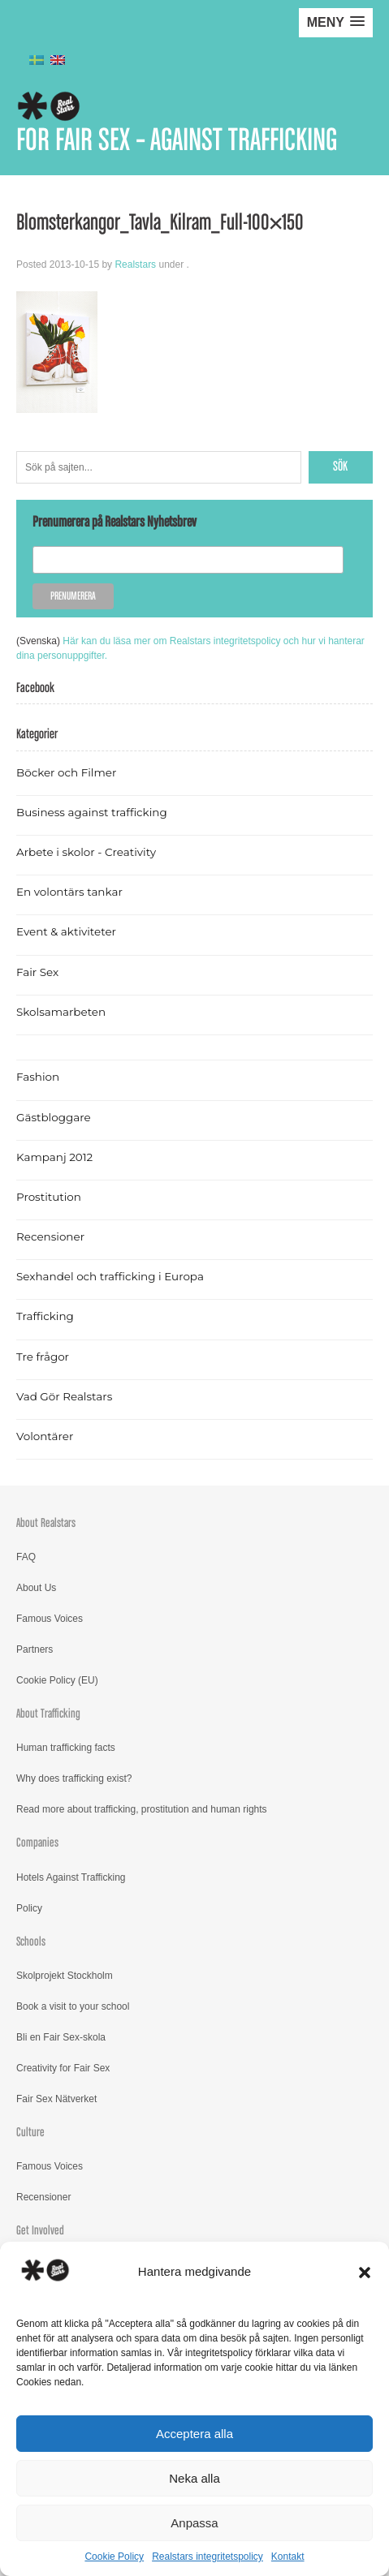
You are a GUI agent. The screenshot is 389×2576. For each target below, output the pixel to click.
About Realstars (46, 1523)
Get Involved (40, 2231)
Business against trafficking (91, 812)
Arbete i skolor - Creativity (86, 851)
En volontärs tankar (69, 891)
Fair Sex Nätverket (56, 2099)
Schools (30, 1942)
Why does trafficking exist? (74, 1778)
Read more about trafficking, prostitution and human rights (141, 1809)
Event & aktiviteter (66, 931)
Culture (30, 2133)
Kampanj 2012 (54, 1156)
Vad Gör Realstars (64, 1396)
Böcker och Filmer (66, 772)
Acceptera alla (194, 2434)
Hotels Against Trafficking (71, 1877)
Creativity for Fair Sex (63, 2068)
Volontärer (44, 1436)
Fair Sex (37, 971)
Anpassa (194, 2523)
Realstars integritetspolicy (207, 2556)
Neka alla (194, 2478)
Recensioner (50, 1236)
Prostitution (48, 1196)
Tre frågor (42, 1356)
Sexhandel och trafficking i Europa (110, 1276)
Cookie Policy (114, 2556)
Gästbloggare (53, 1117)
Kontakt (288, 2556)
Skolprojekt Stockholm (64, 1975)
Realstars (135, 264)
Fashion (37, 1076)
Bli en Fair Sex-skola (61, 2037)
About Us (36, 1587)
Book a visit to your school (72, 2006)
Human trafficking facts (65, 1747)
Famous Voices (49, 1618)
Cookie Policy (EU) (57, 1680)
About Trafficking (48, 1714)
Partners (34, 1649)
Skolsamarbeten (61, 1011)
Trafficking (45, 1316)
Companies (37, 1843)
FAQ (26, 1557)
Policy (29, 1908)
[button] (365, 2272)
